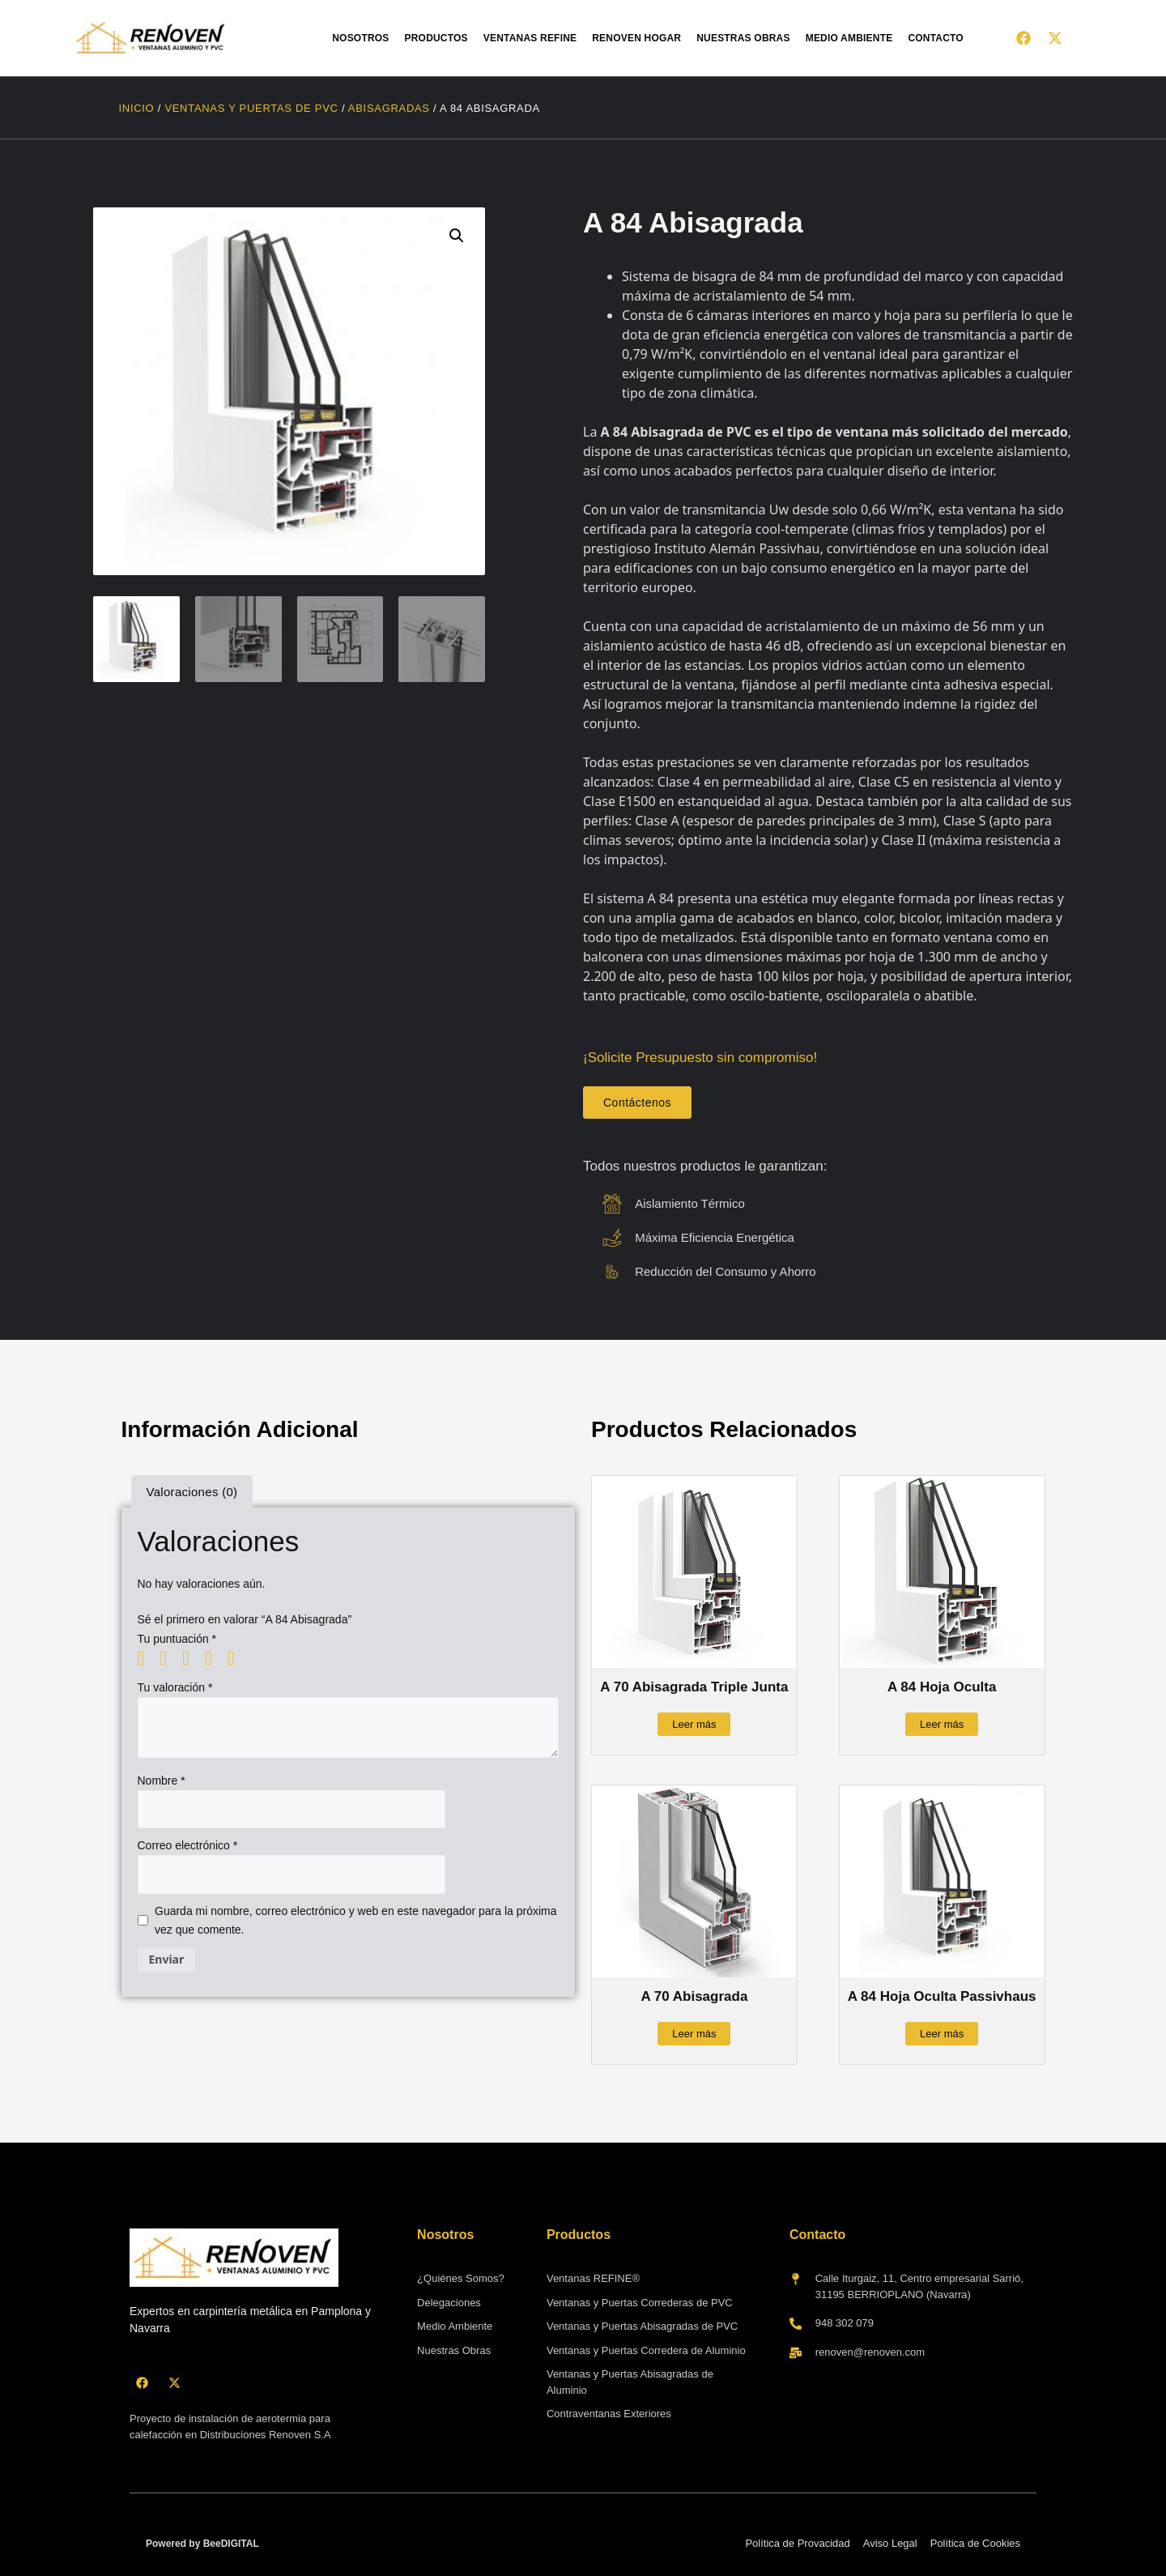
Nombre (161, 1780)
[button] (456, 235)
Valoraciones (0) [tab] (192, 1492)
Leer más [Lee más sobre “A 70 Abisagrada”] (694, 2034)
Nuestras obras (742, 38)
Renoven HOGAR (636, 38)
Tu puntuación (177, 1638)
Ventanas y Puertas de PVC (251, 108)
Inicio (137, 108)
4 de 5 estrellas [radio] (214, 1658)
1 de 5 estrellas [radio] (147, 1658)
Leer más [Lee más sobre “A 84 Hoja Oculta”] (942, 1724)
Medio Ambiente (849, 38)
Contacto (936, 38)
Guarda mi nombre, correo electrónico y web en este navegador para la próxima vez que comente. (355, 1920)
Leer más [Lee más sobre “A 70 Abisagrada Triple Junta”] (694, 1724)
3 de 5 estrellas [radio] (192, 1658)
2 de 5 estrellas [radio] (169, 1658)
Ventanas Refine (530, 38)
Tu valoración (175, 1687)
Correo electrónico (188, 1845)
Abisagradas (389, 108)
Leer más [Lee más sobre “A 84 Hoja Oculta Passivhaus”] (942, 2034)
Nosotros (360, 38)
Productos (436, 38)
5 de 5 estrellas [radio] (237, 1658)
